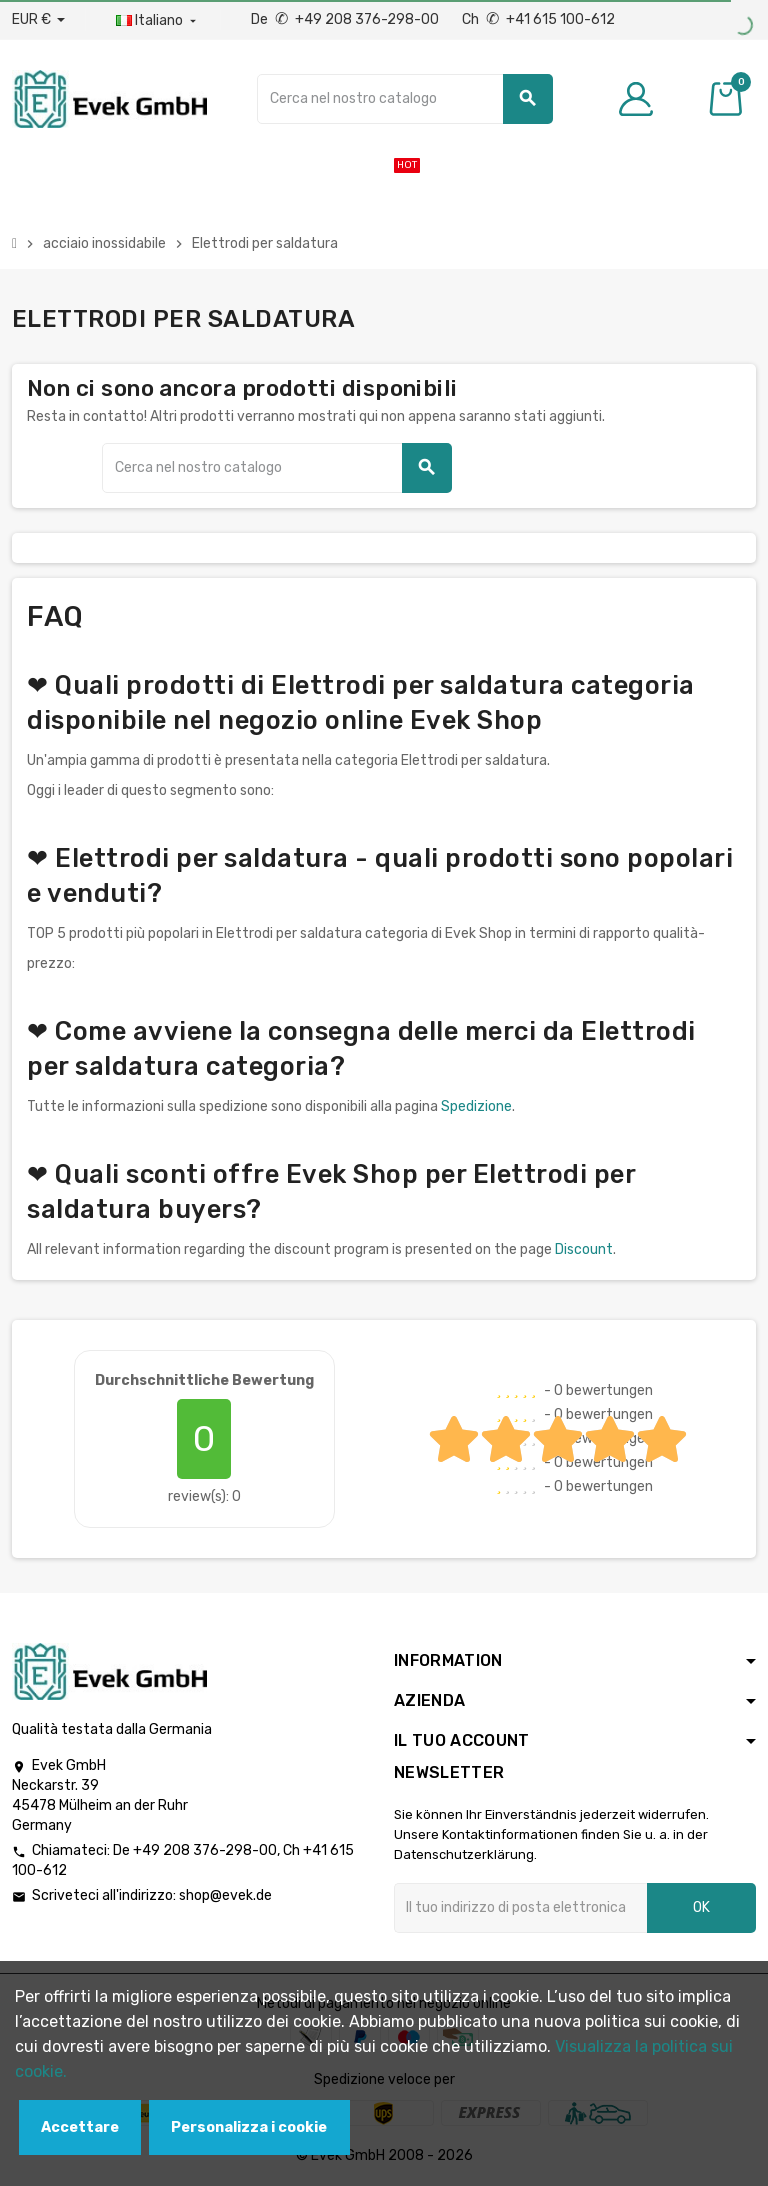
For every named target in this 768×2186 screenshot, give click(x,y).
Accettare (80, 2127)
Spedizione (476, 1106)
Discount (584, 1249)
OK (701, 1907)
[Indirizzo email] (520, 1908)
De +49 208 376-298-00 (346, 19)
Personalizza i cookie (249, 2127)
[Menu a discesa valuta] (38, 20)
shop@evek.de (225, 1895)
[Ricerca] (404, 99)
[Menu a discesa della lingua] (158, 21)
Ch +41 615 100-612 (538, 19)
